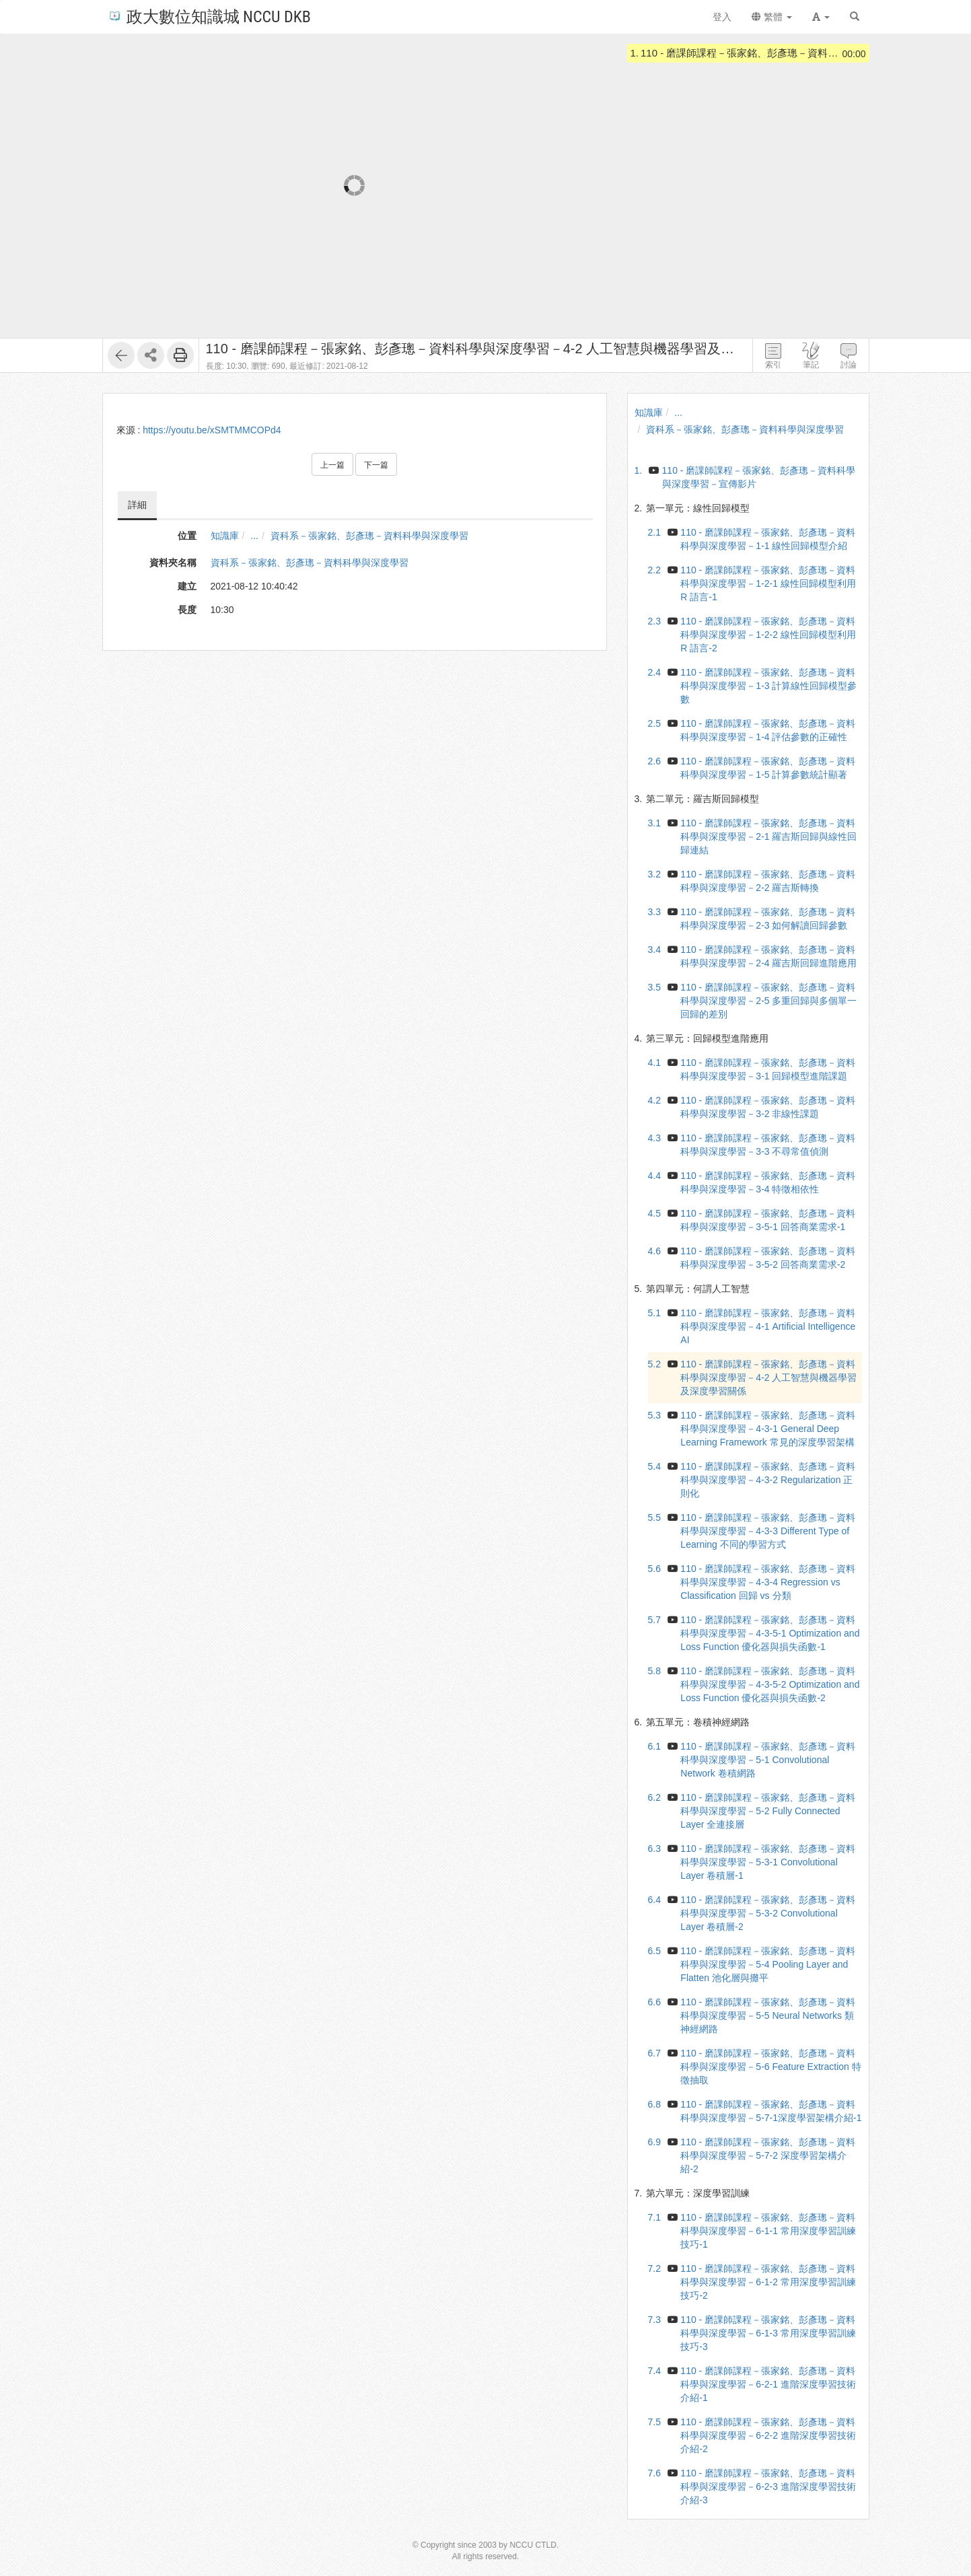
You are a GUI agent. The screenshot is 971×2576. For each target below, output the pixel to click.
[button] (821, 17)
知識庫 (225, 535)
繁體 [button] (772, 16)
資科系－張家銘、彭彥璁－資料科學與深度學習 (369, 535)
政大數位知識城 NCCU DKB (209, 15)
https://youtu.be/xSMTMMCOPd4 (212, 430)
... (254, 535)
